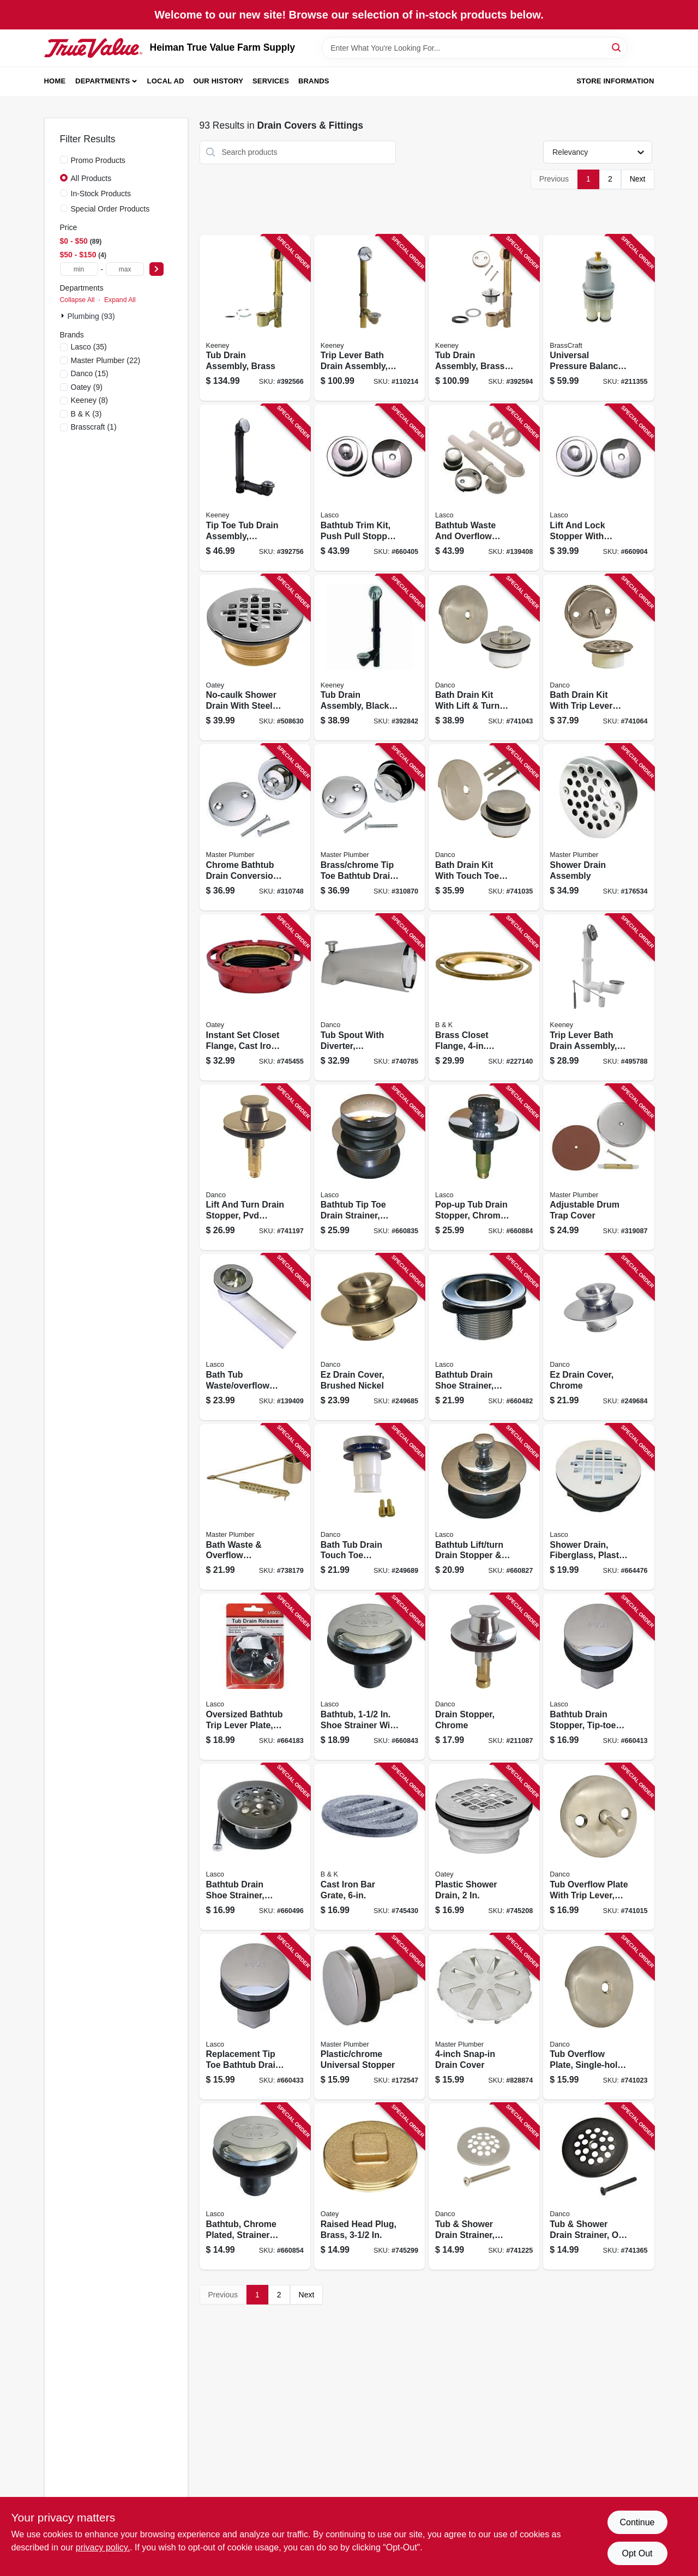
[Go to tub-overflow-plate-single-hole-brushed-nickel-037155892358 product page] (598, 2017)
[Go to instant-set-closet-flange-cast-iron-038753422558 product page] (255, 997)
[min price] (79, 269)
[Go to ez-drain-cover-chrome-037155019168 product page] (598, 1337)
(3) (86, 413)
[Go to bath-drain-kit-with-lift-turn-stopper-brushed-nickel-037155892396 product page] (484, 658)
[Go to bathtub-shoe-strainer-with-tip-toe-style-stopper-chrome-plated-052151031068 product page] (369, 1677)
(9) (87, 387)
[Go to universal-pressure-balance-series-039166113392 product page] (598, 318)
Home (55, 81)
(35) (89, 346)
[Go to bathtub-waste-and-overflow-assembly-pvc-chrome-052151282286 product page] (484, 488)
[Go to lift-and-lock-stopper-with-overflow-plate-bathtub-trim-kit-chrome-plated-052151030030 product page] (598, 488)
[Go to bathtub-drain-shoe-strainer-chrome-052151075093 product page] (484, 1337)
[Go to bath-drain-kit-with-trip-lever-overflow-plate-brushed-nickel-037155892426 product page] (598, 658)
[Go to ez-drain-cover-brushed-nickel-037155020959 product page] (369, 1337)
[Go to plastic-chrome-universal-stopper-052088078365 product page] (369, 2017)
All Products (91, 178)
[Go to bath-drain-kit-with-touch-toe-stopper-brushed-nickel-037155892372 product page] (484, 827)
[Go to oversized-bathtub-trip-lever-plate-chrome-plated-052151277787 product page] (255, 1677)
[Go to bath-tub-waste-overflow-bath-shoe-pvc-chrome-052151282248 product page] (255, 1337)
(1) (94, 427)
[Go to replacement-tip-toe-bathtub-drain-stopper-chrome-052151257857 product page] (255, 2017)
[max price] (125, 269)
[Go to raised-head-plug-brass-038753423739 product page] (369, 2186)
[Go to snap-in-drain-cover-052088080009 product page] (484, 2017)
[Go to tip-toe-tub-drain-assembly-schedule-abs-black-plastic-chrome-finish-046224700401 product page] (255, 488)
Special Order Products (110, 209)
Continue (636, 2522)
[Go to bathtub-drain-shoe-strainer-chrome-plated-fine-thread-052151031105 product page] (255, 1847)
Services (270, 81)
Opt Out (637, 2553)
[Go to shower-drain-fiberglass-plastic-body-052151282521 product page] (598, 1507)
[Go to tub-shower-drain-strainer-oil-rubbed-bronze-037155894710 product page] (598, 2186)
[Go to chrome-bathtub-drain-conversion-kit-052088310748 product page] (255, 827)
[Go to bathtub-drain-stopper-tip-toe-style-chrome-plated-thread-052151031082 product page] (598, 1677)
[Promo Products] (64, 160)
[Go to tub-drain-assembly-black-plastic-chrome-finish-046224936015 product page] (369, 658)
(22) (106, 360)
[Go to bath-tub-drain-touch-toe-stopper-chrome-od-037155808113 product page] (369, 1507)
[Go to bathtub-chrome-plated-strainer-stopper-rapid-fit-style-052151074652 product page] (255, 2186)
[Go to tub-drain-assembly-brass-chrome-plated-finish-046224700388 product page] (484, 318)
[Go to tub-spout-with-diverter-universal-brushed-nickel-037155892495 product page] (369, 997)
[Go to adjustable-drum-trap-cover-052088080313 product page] (598, 1167)
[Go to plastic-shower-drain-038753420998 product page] (484, 1847)
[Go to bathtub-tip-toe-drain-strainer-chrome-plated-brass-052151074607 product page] (369, 1167)
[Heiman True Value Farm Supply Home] (93, 48)
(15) (90, 373)
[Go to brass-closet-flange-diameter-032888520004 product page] (484, 997)
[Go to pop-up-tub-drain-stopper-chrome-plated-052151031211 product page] (484, 1167)
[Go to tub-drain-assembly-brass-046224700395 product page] (255, 318)
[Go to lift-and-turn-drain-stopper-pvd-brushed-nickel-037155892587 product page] (255, 1167)
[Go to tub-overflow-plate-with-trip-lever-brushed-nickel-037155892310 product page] (598, 1847)
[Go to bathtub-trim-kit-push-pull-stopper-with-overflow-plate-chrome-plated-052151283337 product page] (369, 488)
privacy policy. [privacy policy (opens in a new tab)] (103, 2547)
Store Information (615, 81)
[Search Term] (474, 48)
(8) (90, 400)
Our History (218, 81)
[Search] (617, 47)
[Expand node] (64, 315)
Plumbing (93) (91, 316)
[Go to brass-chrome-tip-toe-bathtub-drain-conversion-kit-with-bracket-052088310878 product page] (369, 827)
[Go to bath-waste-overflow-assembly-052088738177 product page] (255, 1507)
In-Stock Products (101, 193)
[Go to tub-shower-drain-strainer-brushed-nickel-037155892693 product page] (484, 2186)
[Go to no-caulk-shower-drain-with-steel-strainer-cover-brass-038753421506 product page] (255, 658)
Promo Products (98, 160)
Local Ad (165, 81)
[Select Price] (156, 269)
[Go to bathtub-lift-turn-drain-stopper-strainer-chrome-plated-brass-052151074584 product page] (484, 1507)
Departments (102, 81)
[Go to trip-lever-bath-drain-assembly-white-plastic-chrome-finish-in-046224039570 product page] (598, 997)
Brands (313, 81)
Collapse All (77, 300)
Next (638, 178)
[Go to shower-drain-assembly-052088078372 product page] (598, 827)
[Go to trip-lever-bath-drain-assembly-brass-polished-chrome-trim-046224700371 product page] (369, 318)
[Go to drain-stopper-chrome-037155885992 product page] (484, 1677)
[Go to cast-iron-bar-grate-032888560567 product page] (369, 1847)
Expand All (120, 300)
